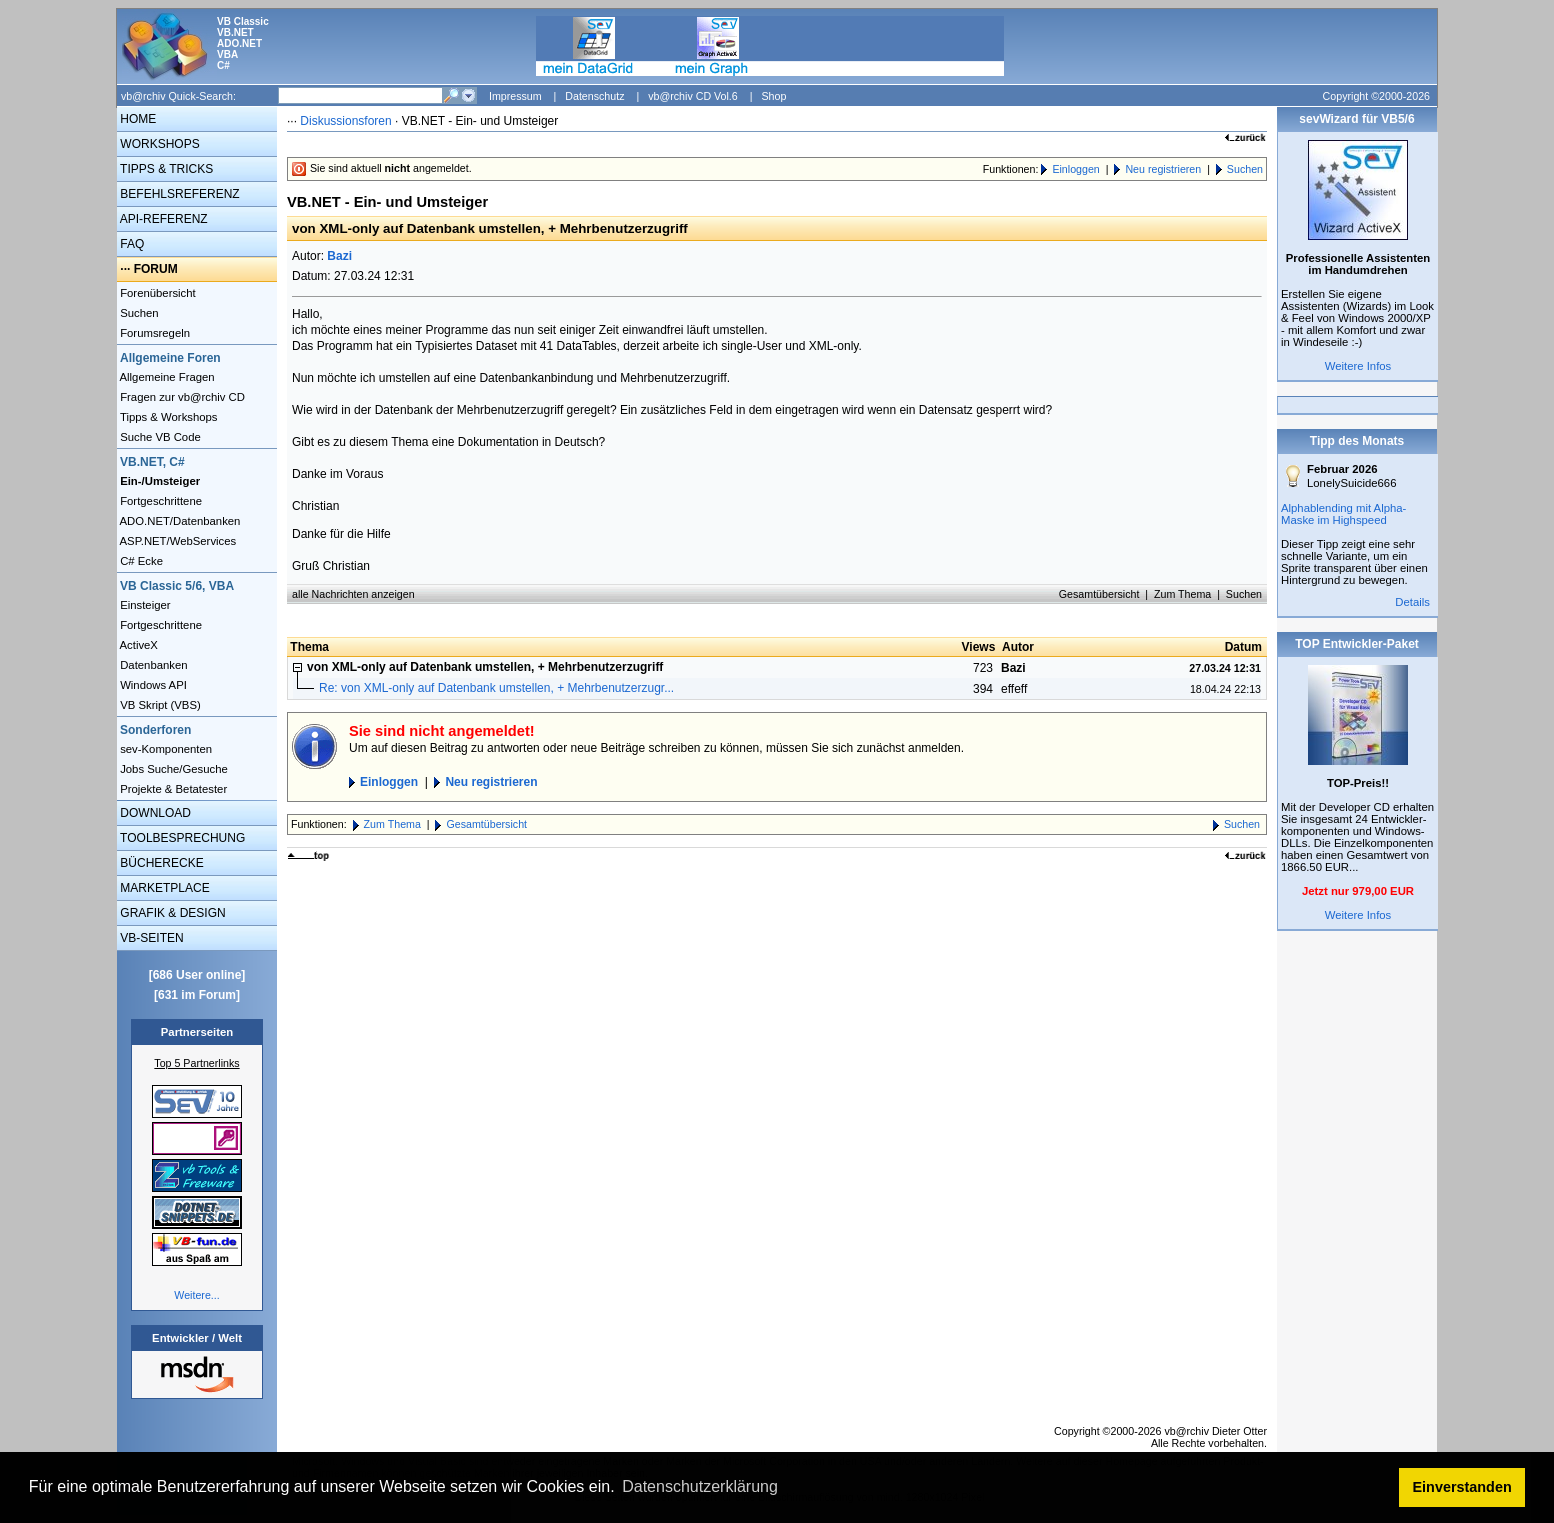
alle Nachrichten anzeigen (353, 594)
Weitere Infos (1358, 366)
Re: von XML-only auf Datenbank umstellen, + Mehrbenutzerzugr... (496, 688)
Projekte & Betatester (172, 789)
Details (1412, 602)
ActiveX (137, 645)
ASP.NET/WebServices (176, 541)
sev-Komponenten (164, 749)
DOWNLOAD (154, 813)
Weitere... (196, 1295)
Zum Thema (1182, 594)
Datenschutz (594, 96)
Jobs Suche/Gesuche (172, 769)
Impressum (515, 96)
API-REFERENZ (162, 219)
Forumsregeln (153, 333)
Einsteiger (144, 605)
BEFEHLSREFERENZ (178, 194)
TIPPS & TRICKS (165, 169)
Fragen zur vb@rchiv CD (181, 397)
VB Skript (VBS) (159, 705)
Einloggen (1075, 169)
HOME (136, 119)
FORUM (156, 269)
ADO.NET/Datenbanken (178, 521)
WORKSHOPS (158, 144)
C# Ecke (140, 561)
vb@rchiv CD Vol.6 (693, 96)
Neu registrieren (1163, 169)
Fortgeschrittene (159, 501)
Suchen (138, 313)
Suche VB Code (159, 437)
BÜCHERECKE (160, 863)
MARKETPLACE (163, 888)
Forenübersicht (156, 293)
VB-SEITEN (150, 938)
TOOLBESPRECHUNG (181, 838)
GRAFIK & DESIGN (171, 913)
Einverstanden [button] (1462, 1487)
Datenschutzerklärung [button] (700, 1486)
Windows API (152, 685)
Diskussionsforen (345, 121)
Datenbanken (152, 665)
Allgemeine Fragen (166, 377)
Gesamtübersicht (1099, 594)
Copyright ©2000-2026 (1376, 96)
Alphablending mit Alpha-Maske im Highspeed (1343, 514)
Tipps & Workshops (167, 417)
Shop (773, 96)
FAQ (130, 244)
